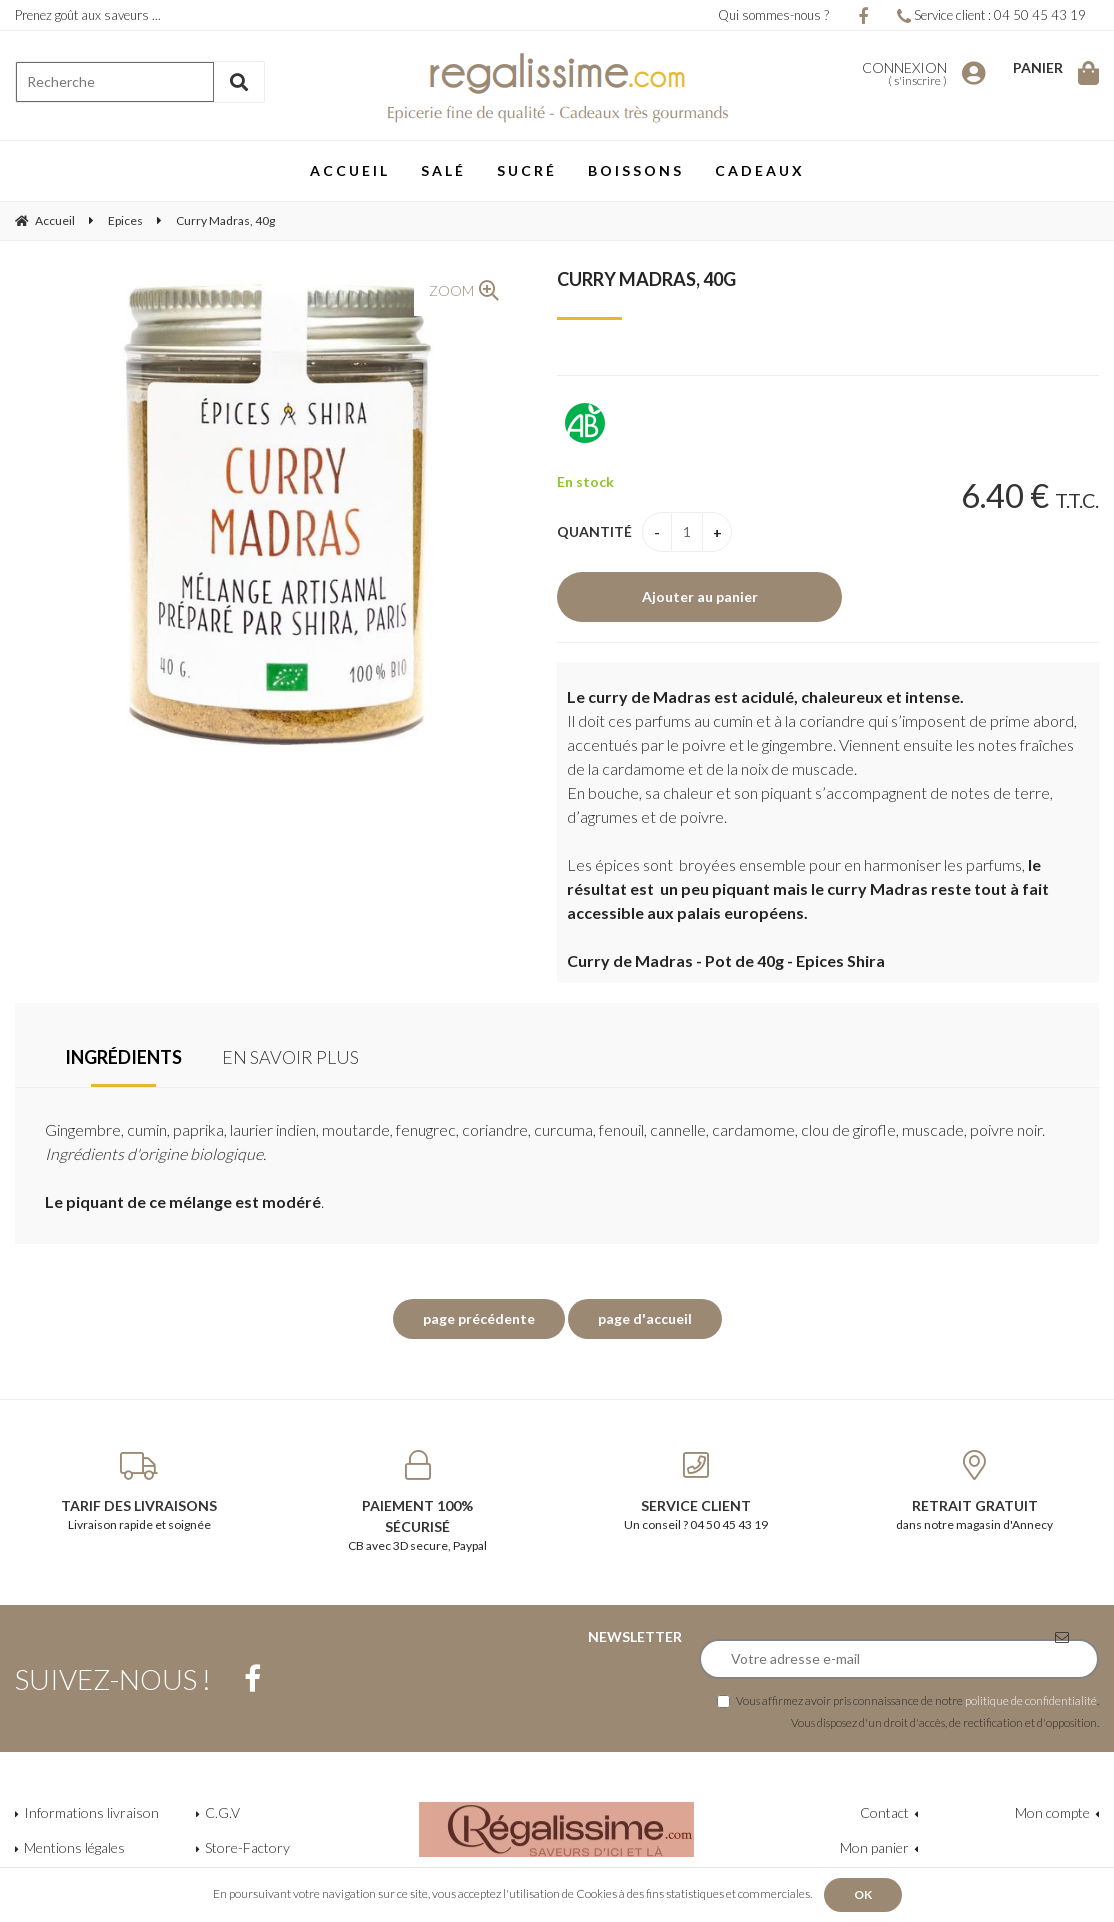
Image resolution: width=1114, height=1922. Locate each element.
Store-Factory (247, 1847)
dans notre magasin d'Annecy (975, 1491)
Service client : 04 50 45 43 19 (991, 15)
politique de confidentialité (1031, 1700)
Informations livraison (91, 1812)
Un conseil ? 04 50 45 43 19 (696, 1491)
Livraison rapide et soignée (139, 1491)
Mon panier (874, 1847)
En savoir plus (290, 1057)
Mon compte (1052, 1812)
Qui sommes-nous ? (773, 15)
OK (863, 1894)
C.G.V (222, 1812)
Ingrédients (123, 1057)
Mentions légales (74, 1847)
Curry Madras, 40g (646, 279)
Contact (884, 1812)
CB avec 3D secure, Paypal (418, 1501)
